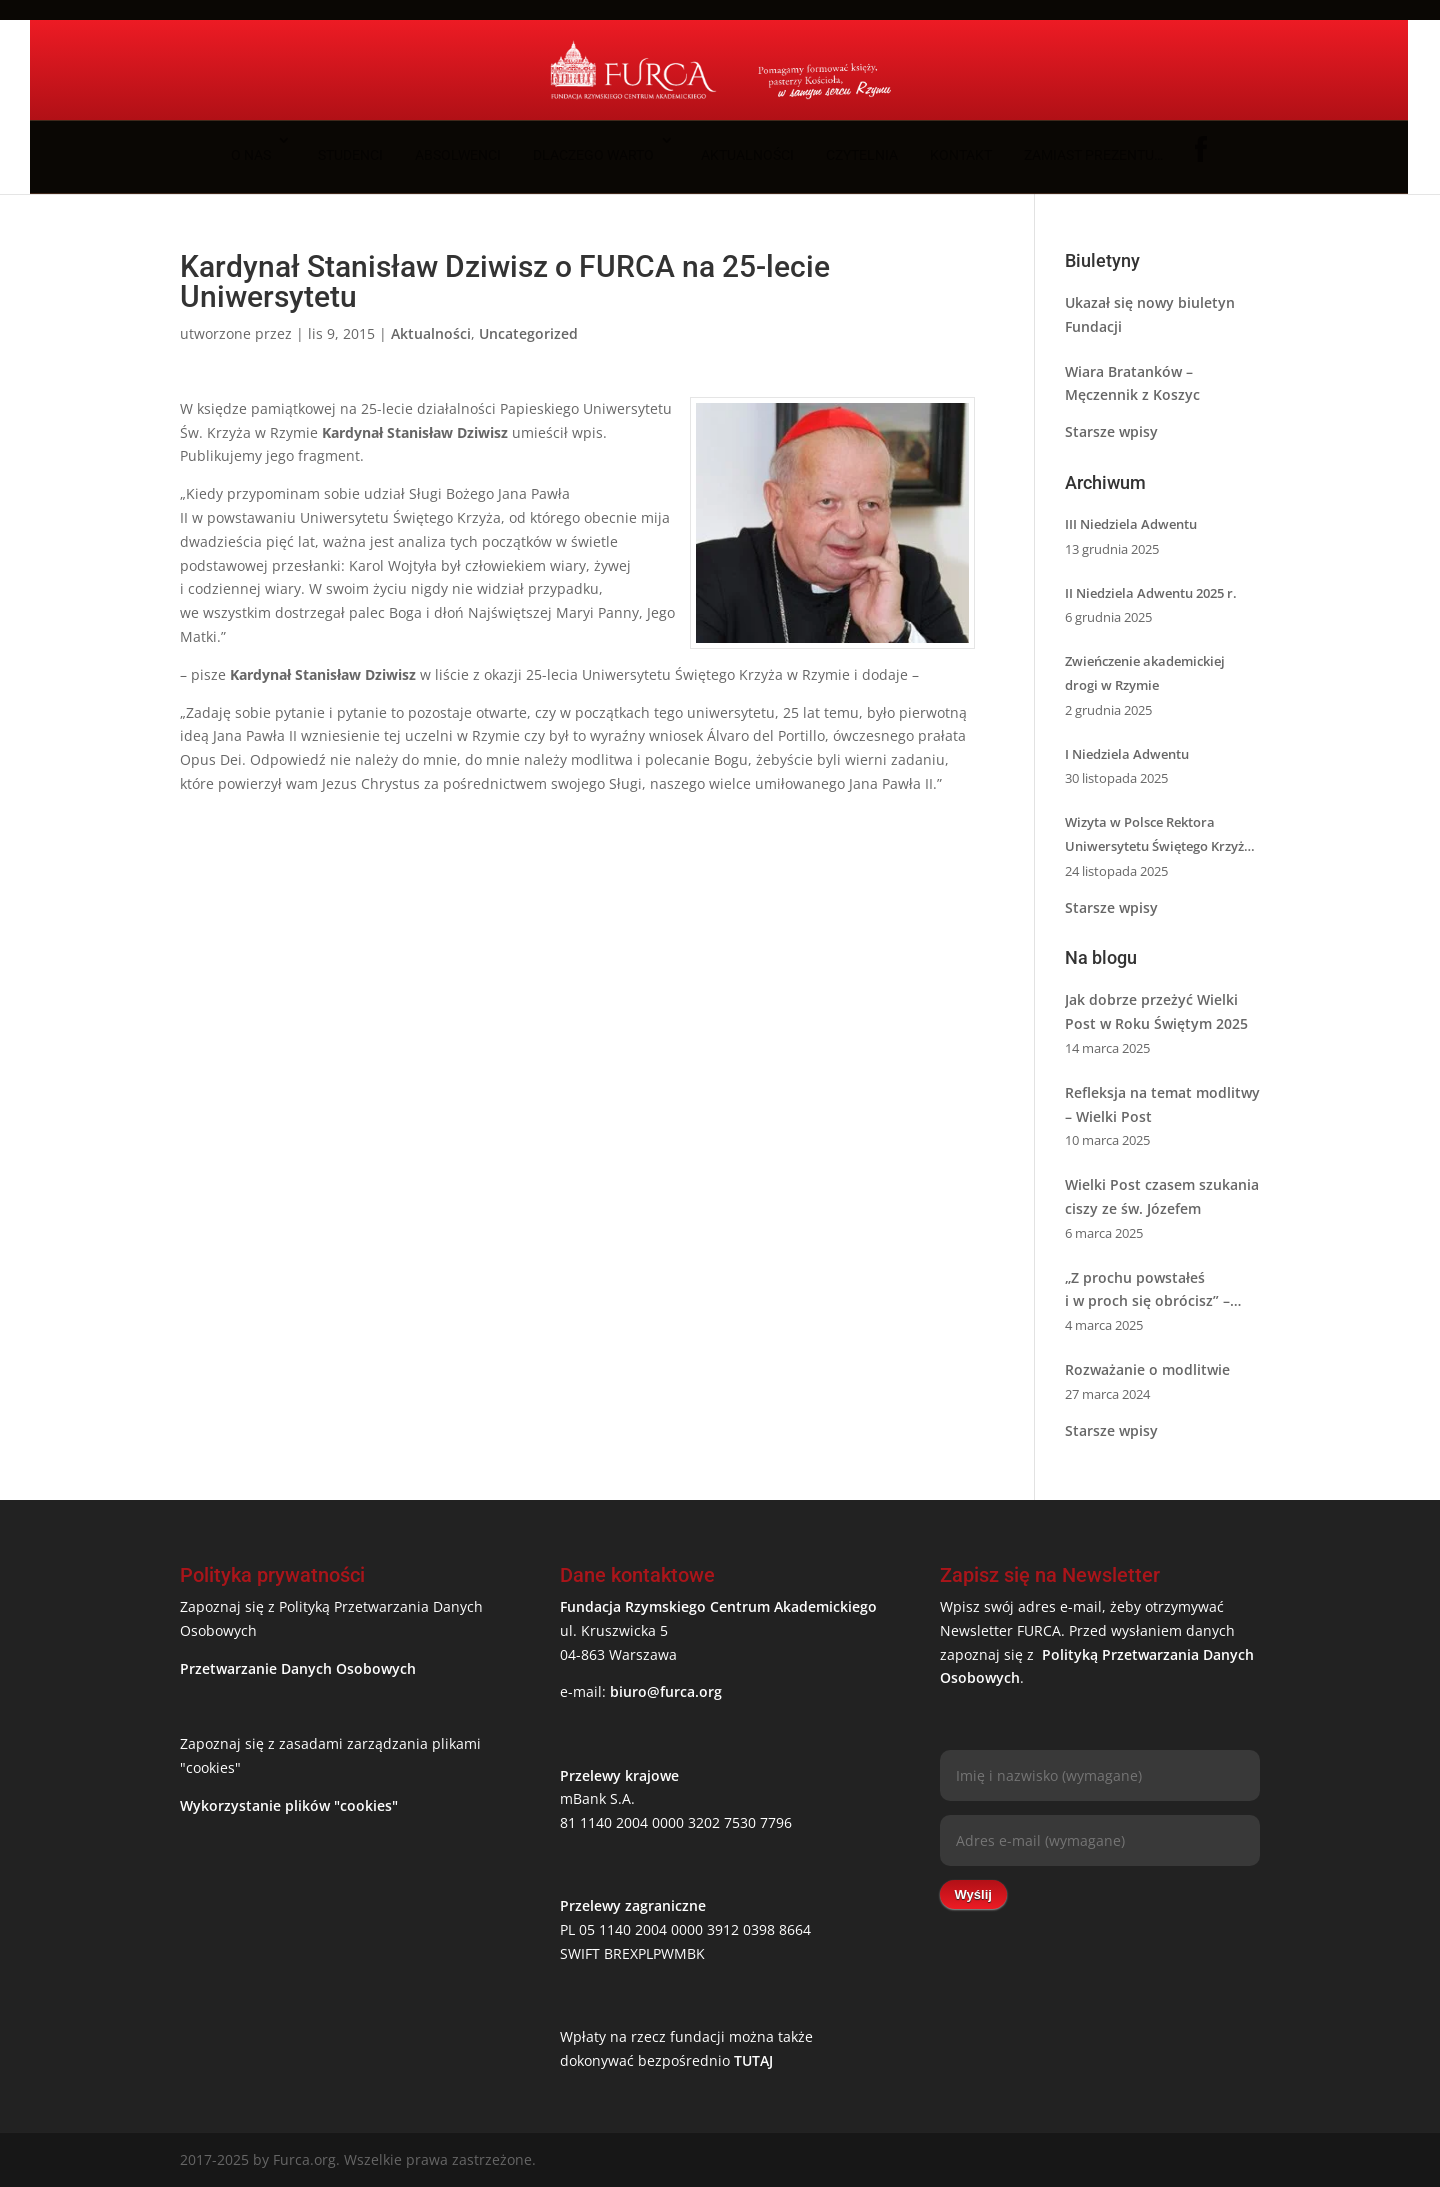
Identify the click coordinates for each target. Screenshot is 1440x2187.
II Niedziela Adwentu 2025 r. (1151, 593)
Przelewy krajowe (619, 1775)
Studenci (350, 155)
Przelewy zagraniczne (633, 1905)
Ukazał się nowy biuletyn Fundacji (1150, 314)
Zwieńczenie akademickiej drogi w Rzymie (1145, 673)
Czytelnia (862, 155)
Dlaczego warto (593, 155)
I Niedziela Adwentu (1127, 754)
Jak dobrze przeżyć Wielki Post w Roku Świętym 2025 (1156, 1011)
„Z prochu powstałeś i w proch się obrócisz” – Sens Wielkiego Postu (1147, 1291)
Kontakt (961, 155)
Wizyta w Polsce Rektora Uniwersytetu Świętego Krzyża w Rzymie (1158, 836)
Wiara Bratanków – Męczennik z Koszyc (1132, 383)
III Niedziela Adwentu (1131, 524)
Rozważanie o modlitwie (1147, 1369)
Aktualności (747, 155)
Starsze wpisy (1111, 431)
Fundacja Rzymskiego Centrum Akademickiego (718, 1606)
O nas (251, 155)
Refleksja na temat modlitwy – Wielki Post (1162, 1104)
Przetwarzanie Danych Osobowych (298, 1668)
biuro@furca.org (666, 1691)
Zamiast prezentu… (1093, 155)
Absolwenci (458, 155)
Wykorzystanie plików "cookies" (289, 1805)
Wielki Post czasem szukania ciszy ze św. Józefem (1162, 1196)
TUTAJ (753, 2060)
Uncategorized (528, 333)
